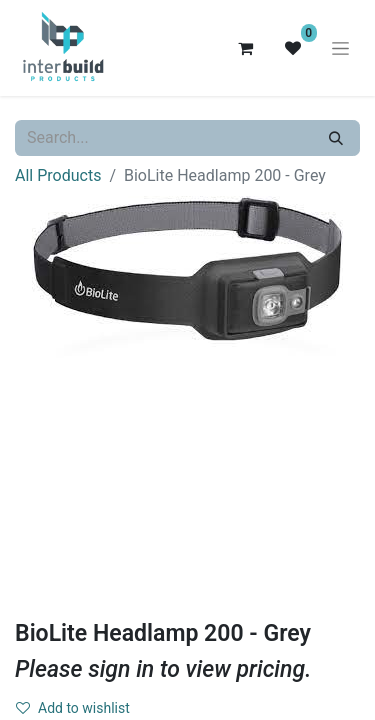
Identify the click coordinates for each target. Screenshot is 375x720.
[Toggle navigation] (340, 48)
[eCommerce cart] (245, 48)
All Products (58, 175)
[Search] (336, 138)
